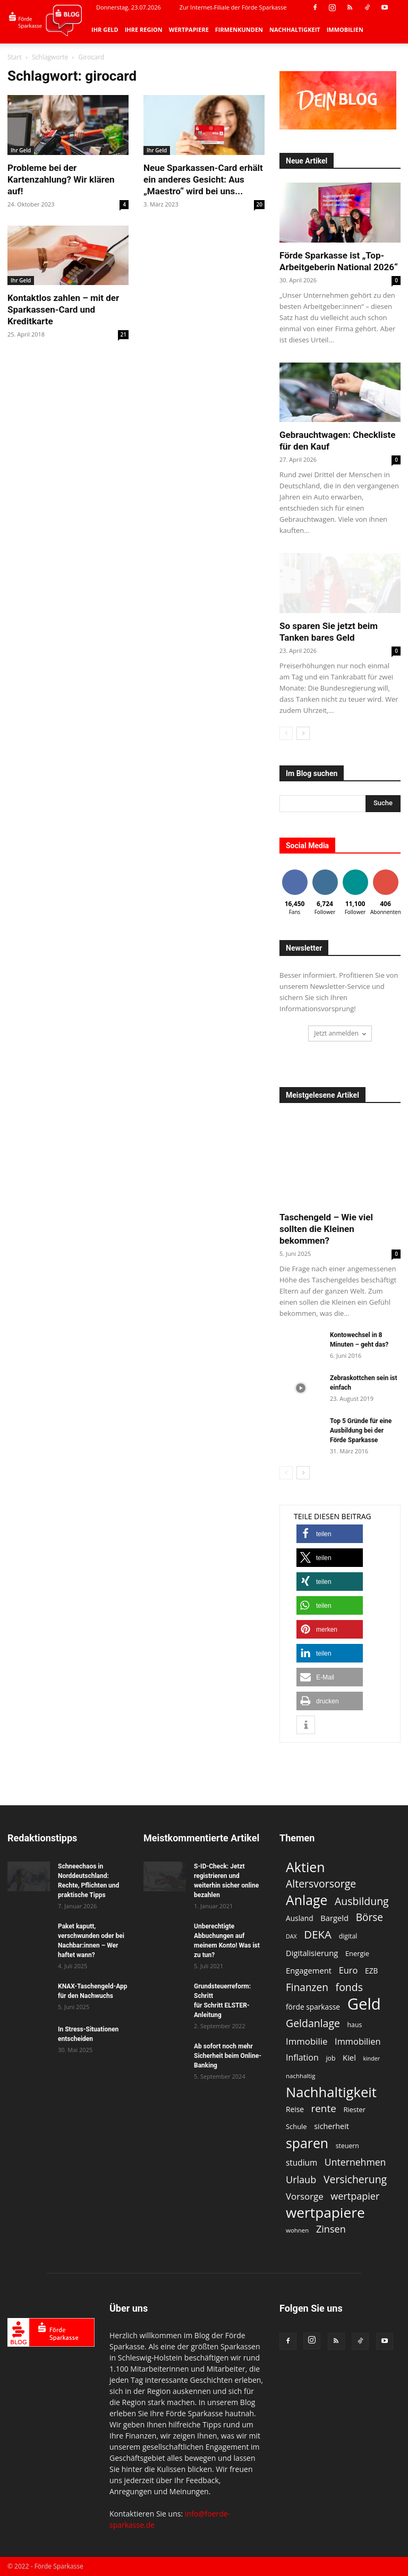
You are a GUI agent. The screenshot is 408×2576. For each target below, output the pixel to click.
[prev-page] (286, 733)
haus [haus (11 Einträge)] (354, 2024)
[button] (329, 1533)
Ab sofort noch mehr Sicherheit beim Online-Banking (227, 2056)
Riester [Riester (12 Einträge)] (354, 2109)
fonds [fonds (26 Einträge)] (349, 1987)
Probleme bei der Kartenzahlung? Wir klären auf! (61, 179)
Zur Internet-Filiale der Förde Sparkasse (233, 7)
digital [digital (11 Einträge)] (348, 1936)
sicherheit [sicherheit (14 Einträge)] (331, 2126)
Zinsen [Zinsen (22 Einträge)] (331, 2229)
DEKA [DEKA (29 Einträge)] (318, 1934)
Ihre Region (144, 29)
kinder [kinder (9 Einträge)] (371, 2058)
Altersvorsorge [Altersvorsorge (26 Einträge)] (321, 1883)
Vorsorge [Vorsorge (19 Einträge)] (305, 2196)
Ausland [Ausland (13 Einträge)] (299, 1918)
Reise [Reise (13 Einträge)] (295, 2109)
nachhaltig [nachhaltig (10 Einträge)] (300, 2076)
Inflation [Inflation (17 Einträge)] (302, 2057)
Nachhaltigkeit (294, 29)
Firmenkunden (239, 29)
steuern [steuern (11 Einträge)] (347, 2145)
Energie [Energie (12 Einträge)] (357, 1953)
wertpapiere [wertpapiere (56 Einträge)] (325, 2212)
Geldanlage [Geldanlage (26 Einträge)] (313, 2023)
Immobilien (345, 29)
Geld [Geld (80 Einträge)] (364, 2004)
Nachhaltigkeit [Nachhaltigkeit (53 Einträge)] (331, 2092)
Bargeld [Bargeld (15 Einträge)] (334, 1917)
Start (14, 57)
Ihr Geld (104, 29)
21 (123, 334)
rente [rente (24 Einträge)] (323, 2108)
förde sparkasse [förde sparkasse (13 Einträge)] (313, 2007)
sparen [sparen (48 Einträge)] (307, 2143)
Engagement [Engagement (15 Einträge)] (309, 1970)
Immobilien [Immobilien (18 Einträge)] (358, 2041)
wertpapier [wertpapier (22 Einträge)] (354, 2196)
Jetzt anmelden (340, 1033)
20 (259, 204)
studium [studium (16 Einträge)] (301, 2162)
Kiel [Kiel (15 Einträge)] (349, 2057)
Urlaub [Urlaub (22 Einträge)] (301, 2179)
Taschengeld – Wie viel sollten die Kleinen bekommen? (326, 1229)
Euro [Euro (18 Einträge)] (348, 1970)
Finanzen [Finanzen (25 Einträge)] (307, 1987)
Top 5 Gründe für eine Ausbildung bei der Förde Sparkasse (361, 1430)
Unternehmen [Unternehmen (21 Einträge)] (355, 2162)
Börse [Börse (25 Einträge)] (369, 1917)
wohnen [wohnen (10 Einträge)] (297, 2230)
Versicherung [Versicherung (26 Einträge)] (355, 2179)
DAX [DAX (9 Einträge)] (291, 1936)
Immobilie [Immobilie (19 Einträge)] (306, 2041)
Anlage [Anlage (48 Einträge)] (306, 1900)
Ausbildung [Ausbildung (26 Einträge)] (362, 1901)
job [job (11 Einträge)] (330, 2058)
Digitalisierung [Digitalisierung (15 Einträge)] (312, 1953)
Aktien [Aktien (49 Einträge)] (305, 1867)
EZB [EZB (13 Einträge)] (371, 1971)
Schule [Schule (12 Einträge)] (296, 2126)
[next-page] (303, 733)
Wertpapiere (189, 29)
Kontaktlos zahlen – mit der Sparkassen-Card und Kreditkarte (63, 309)
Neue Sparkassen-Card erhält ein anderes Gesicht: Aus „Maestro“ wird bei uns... (203, 179)
